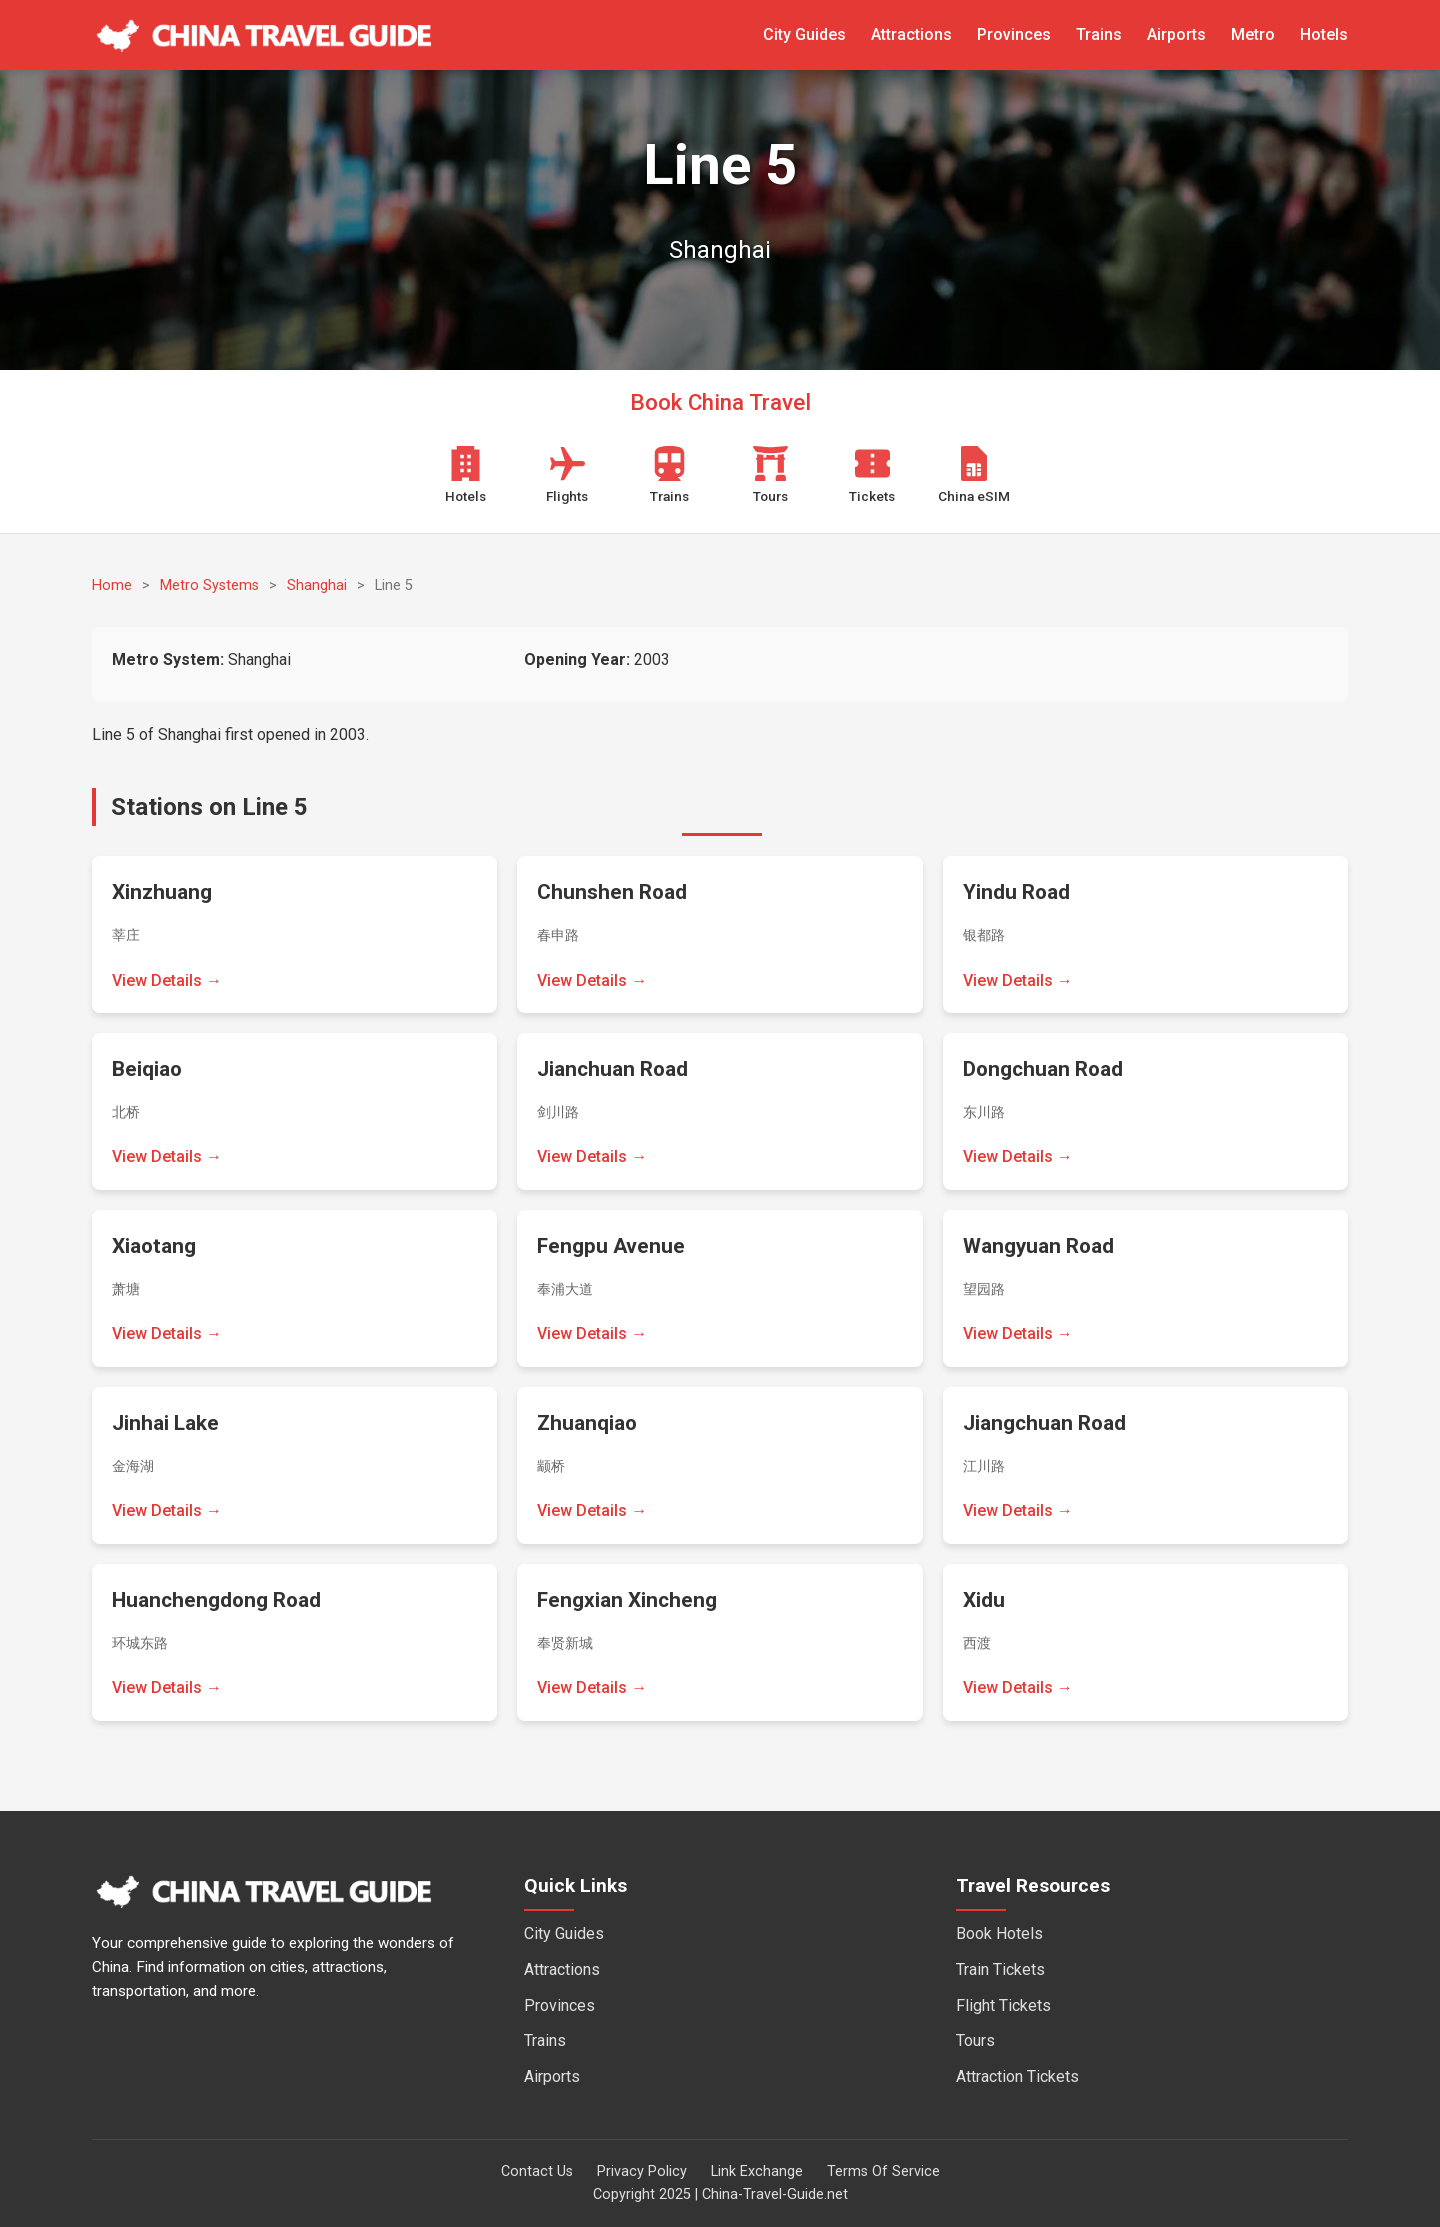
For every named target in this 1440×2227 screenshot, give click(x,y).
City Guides (804, 34)
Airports (1176, 34)
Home (112, 585)
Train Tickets (1000, 1969)
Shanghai (317, 585)
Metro (1253, 34)
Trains (1099, 34)
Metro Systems (209, 585)
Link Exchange (757, 2171)
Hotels (1324, 34)
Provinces (1014, 34)
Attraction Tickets (1017, 2076)
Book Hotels (999, 1933)
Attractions (911, 34)
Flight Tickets (1003, 2005)
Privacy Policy (642, 2171)
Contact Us (537, 2171)
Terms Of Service (883, 2171)
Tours (975, 2040)
